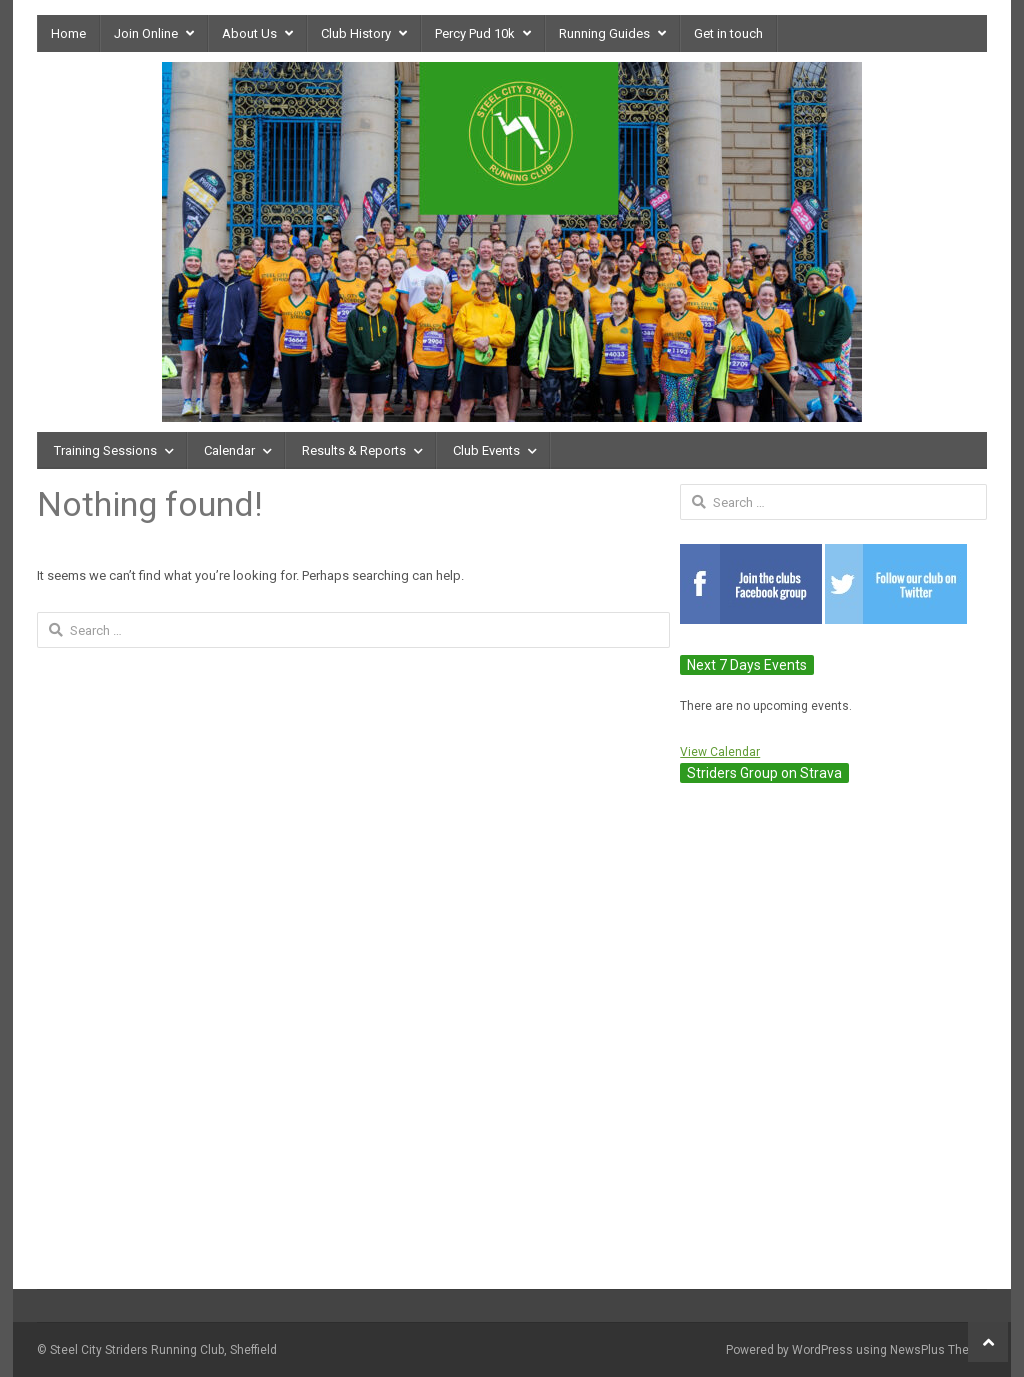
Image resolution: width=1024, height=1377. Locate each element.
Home (68, 33)
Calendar (229, 450)
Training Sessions (105, 450)
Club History (356, 33)
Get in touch (728, 33)
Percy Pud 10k (475, 33)
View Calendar (720, 752)
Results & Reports (354, 450)
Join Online (146, 33)
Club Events (486, 450)
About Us (249, 33)
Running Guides (604, 33)
